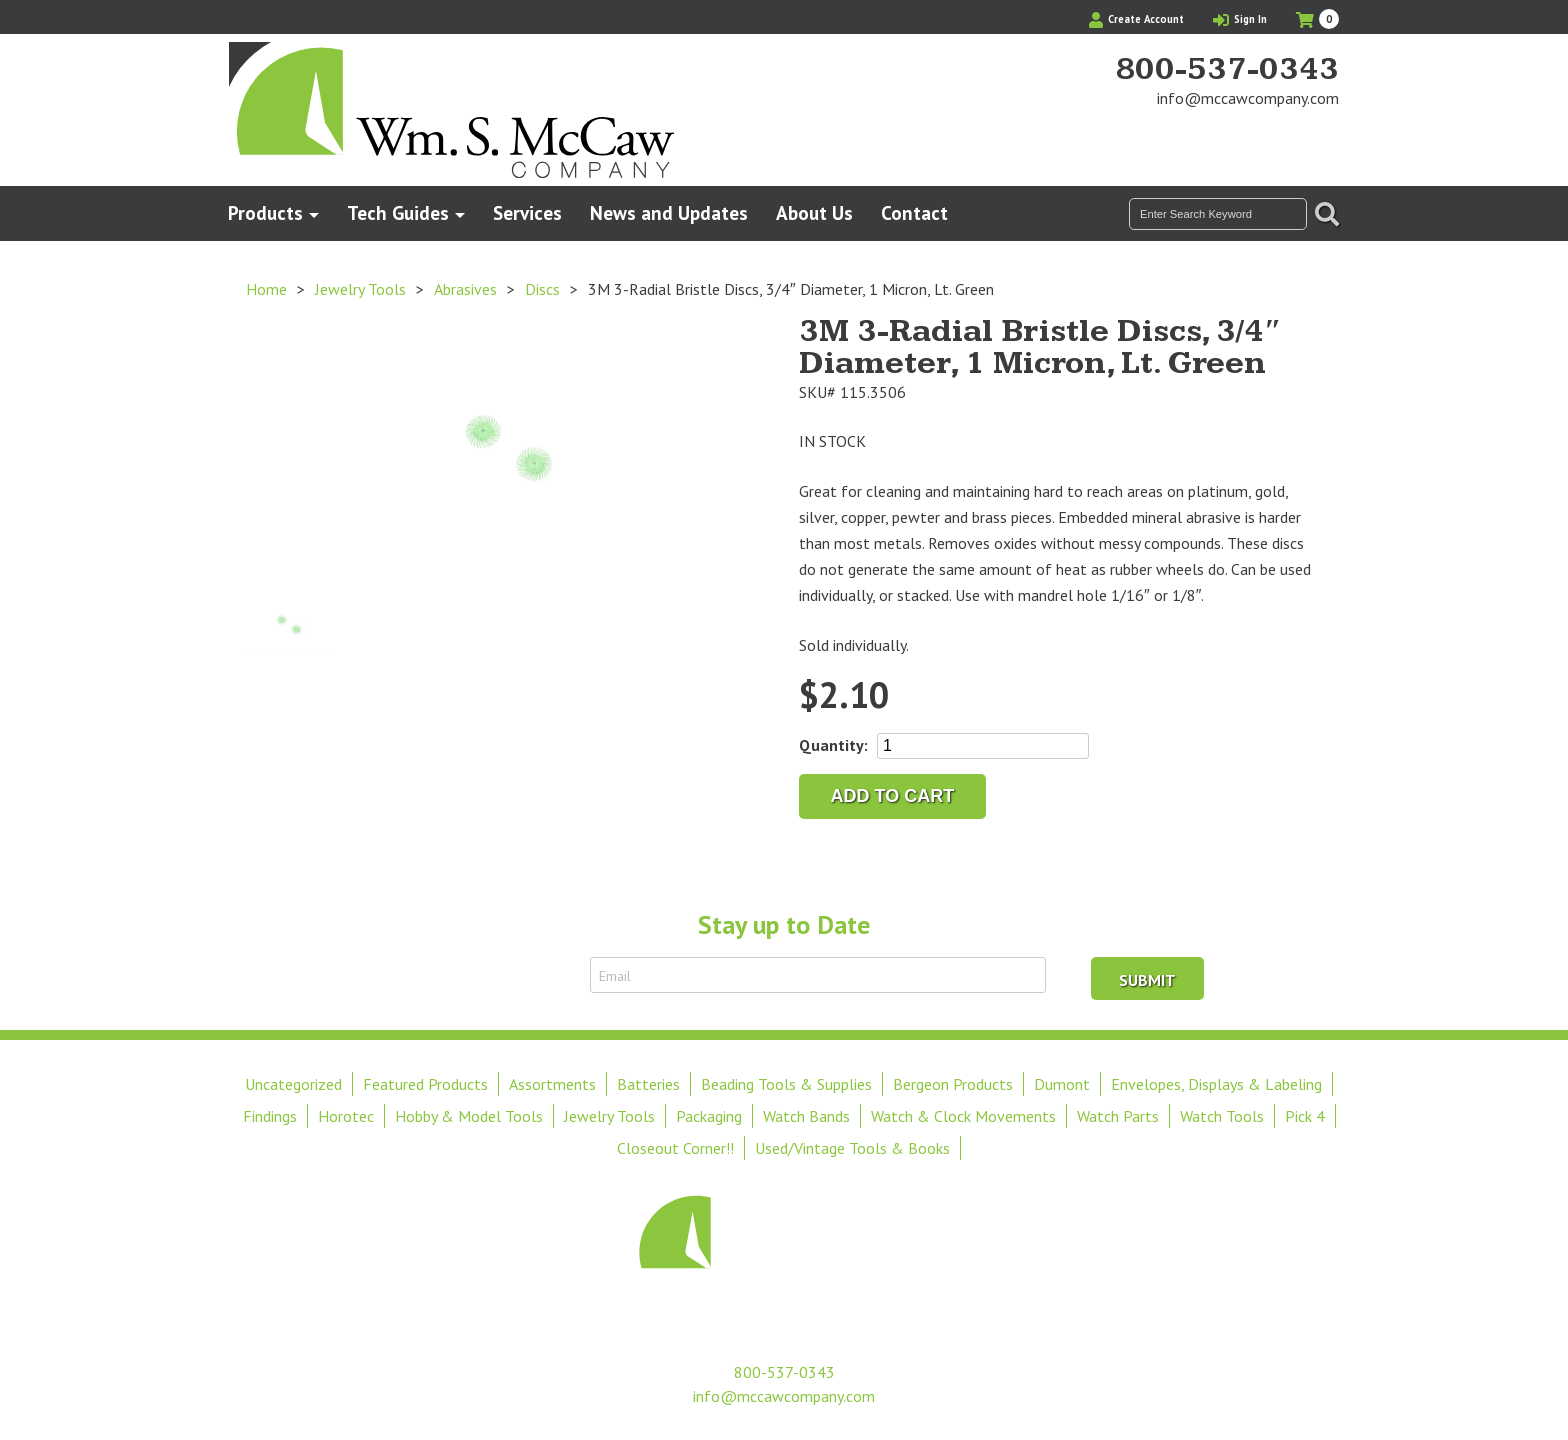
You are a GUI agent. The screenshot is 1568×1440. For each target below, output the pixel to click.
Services (527, 212)
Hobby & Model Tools (469, 1116)
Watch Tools (1222, 1116)
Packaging (709, 1116)
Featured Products (425, 1084)
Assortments (552, 1084)
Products (265, 212)
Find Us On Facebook (1290, 136)
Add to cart (893, 796)
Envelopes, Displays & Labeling (1216, 1084)
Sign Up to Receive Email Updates (462, 975)
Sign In (1240, 19)
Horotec (346, 1116)
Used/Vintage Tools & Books (852, 1148)
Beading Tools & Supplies (786, 1084)
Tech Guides (398, 212)
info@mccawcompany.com (1248, 98)
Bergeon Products (953, 1084)
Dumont (1062, 1084)
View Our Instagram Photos (1324, 136)
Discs (542, 289)
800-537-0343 (1227, 70)
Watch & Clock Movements (963, 1116)
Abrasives (465, 289)
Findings (270, 1116)
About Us (814, 212)
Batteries (648, 1084)
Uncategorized (293, 1084)
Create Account (1136, 19)
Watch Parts (1118, 1116)
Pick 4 (1305, 1116)
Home (266, 289)
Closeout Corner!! (675, 1148)
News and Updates (669, 212)
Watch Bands (806, 1116)
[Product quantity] (983, 746)
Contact (914, 212)
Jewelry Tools (360, 289)
